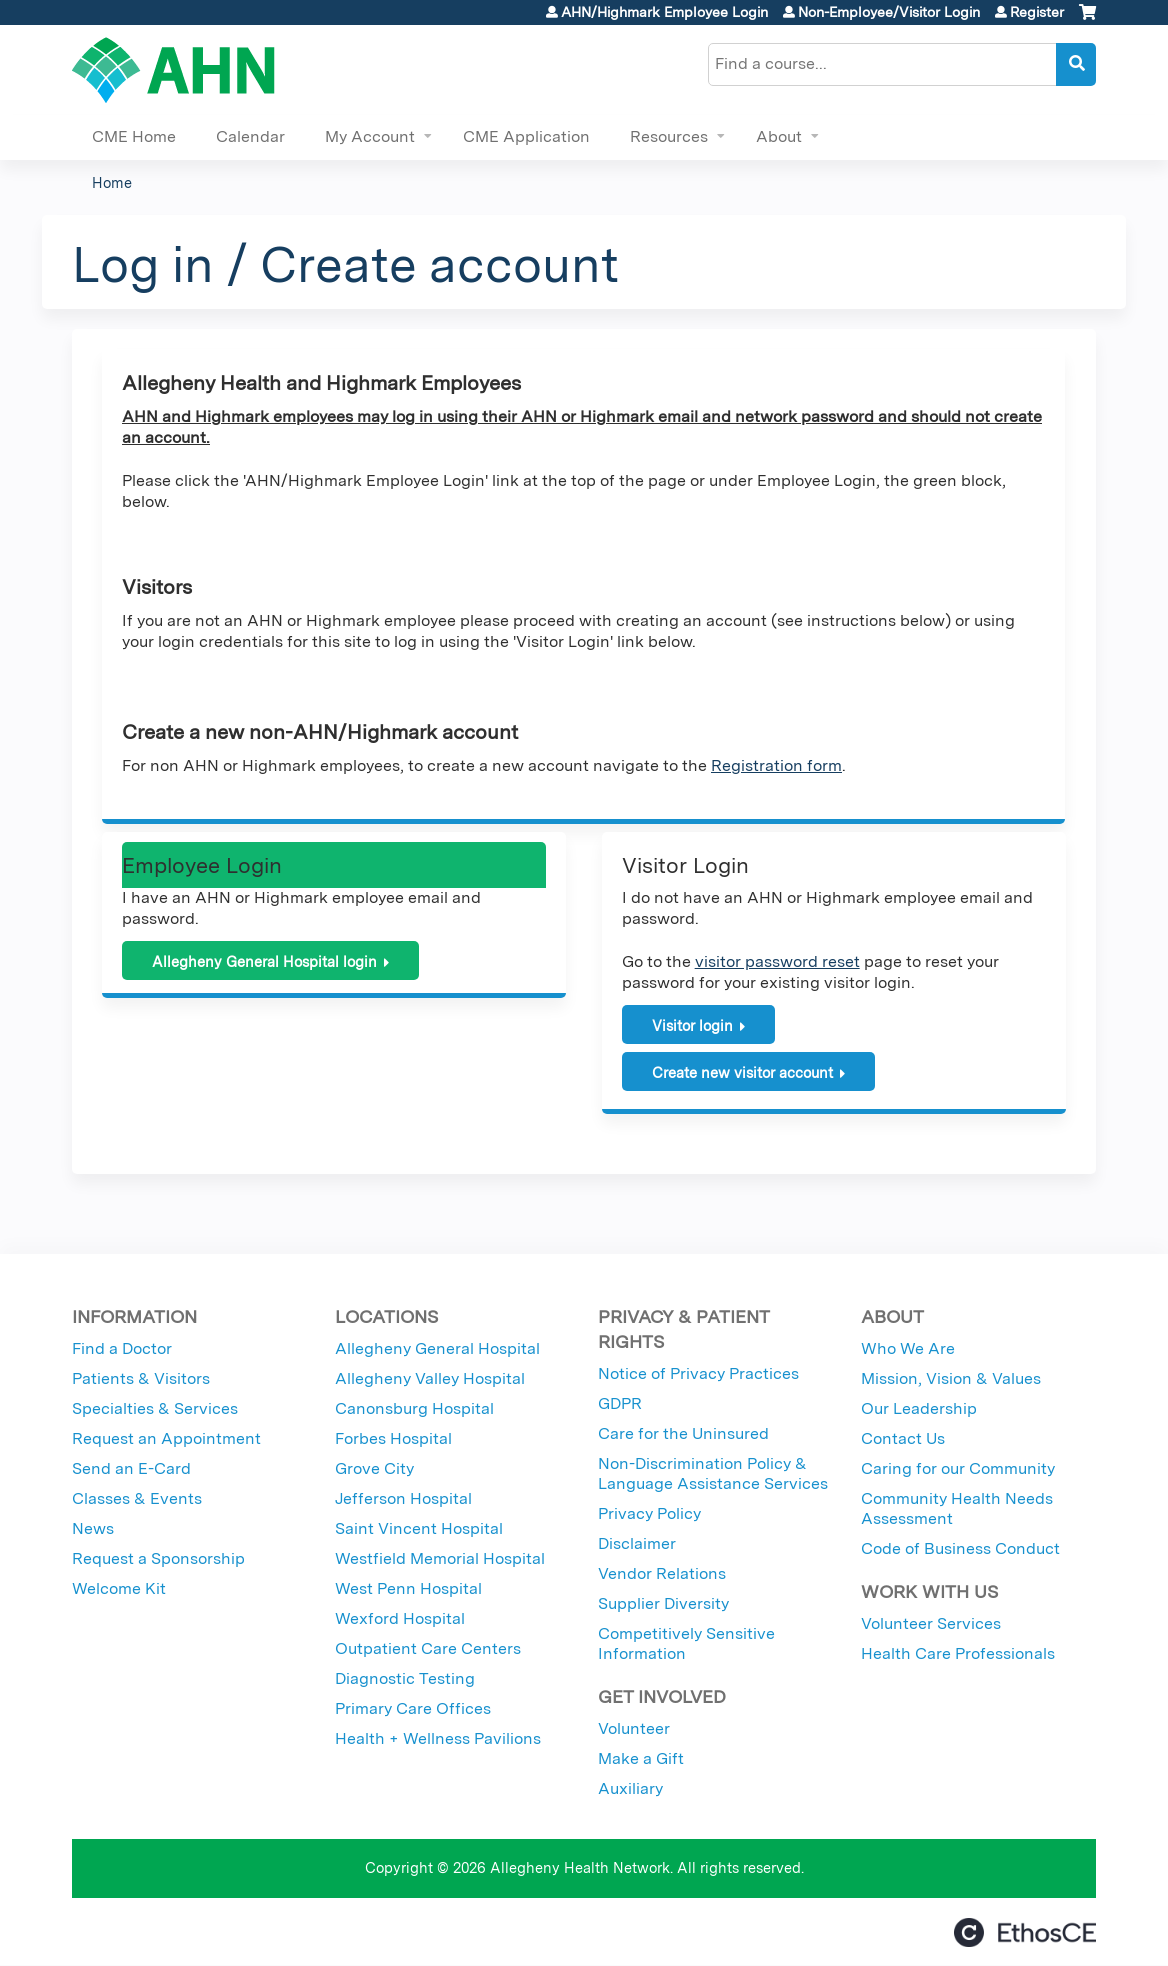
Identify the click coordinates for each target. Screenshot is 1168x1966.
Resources (669, 136)
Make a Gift (641, 1758)
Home (112, 182)
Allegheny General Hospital (437, 1348)
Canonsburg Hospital (414, 1408)
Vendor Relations (662, 1573)
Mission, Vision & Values (951, 1378)
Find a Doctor (122, 1348)
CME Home (134, 136)
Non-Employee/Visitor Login (889, 12)
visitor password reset (777, 961)
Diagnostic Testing (405, 1678)
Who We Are (908, 1348)
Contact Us (903, 1438)
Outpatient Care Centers (428, 1648)
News (93, 1528)
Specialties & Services (155, 1408)
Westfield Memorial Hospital (440, 1558)
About (779, 136)
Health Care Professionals (958, 1653)
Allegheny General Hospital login (264, 961)
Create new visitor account (742, 1072)
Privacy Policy (649, 1513)
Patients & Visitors (141, 1378)
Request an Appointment (166, 1438)
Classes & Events (137, 1498)
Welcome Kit (119, 1588)
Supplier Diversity (663, 1603)
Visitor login (692, 1025)
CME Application (526, 136)
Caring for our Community (958, 1468)
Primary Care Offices (413, 1708)
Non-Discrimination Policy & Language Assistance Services (713, 1473)
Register (1037, 12)
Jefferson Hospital (403, 1498)
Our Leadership (919, 1408)
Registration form (776, 765)
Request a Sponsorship (158, 1558)
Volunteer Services (931, 1623)
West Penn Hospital (408, 1588)
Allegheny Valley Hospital (430, 1378)
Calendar (250, 136)
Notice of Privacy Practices (698, 1373)
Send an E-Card (131, 1468)
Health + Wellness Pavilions (438, 1738)
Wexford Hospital (400, 1618)
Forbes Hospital (393, 1438)
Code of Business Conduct (960, 1548)
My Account (370, 136)
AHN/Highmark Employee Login (664, 12)
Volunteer (634, 1728)
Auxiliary (630, 1788)
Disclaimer (637, 1543)
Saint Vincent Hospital (419, 1528)
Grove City (374, 1468)
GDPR (620, 1403)
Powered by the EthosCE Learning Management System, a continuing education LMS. (1025, 1932)
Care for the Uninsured (683, 1433)
